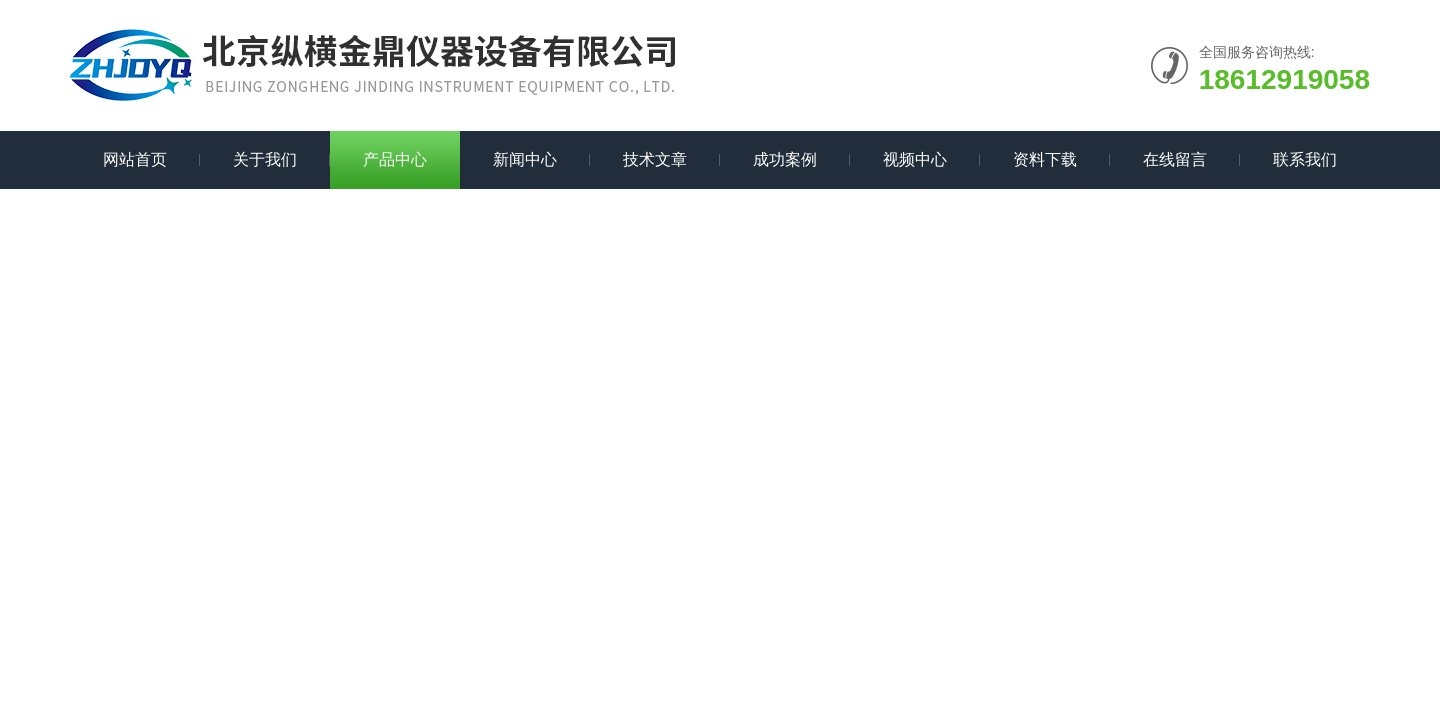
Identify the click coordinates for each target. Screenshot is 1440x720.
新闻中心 (525, 159)
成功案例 (785, 159)
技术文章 (655, 159)
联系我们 (1305, 159)
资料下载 (1045, 159)
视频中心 (915, 159)
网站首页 (135, 159)
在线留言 (1175, 159)
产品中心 (395, 159)
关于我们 (265, 159)
